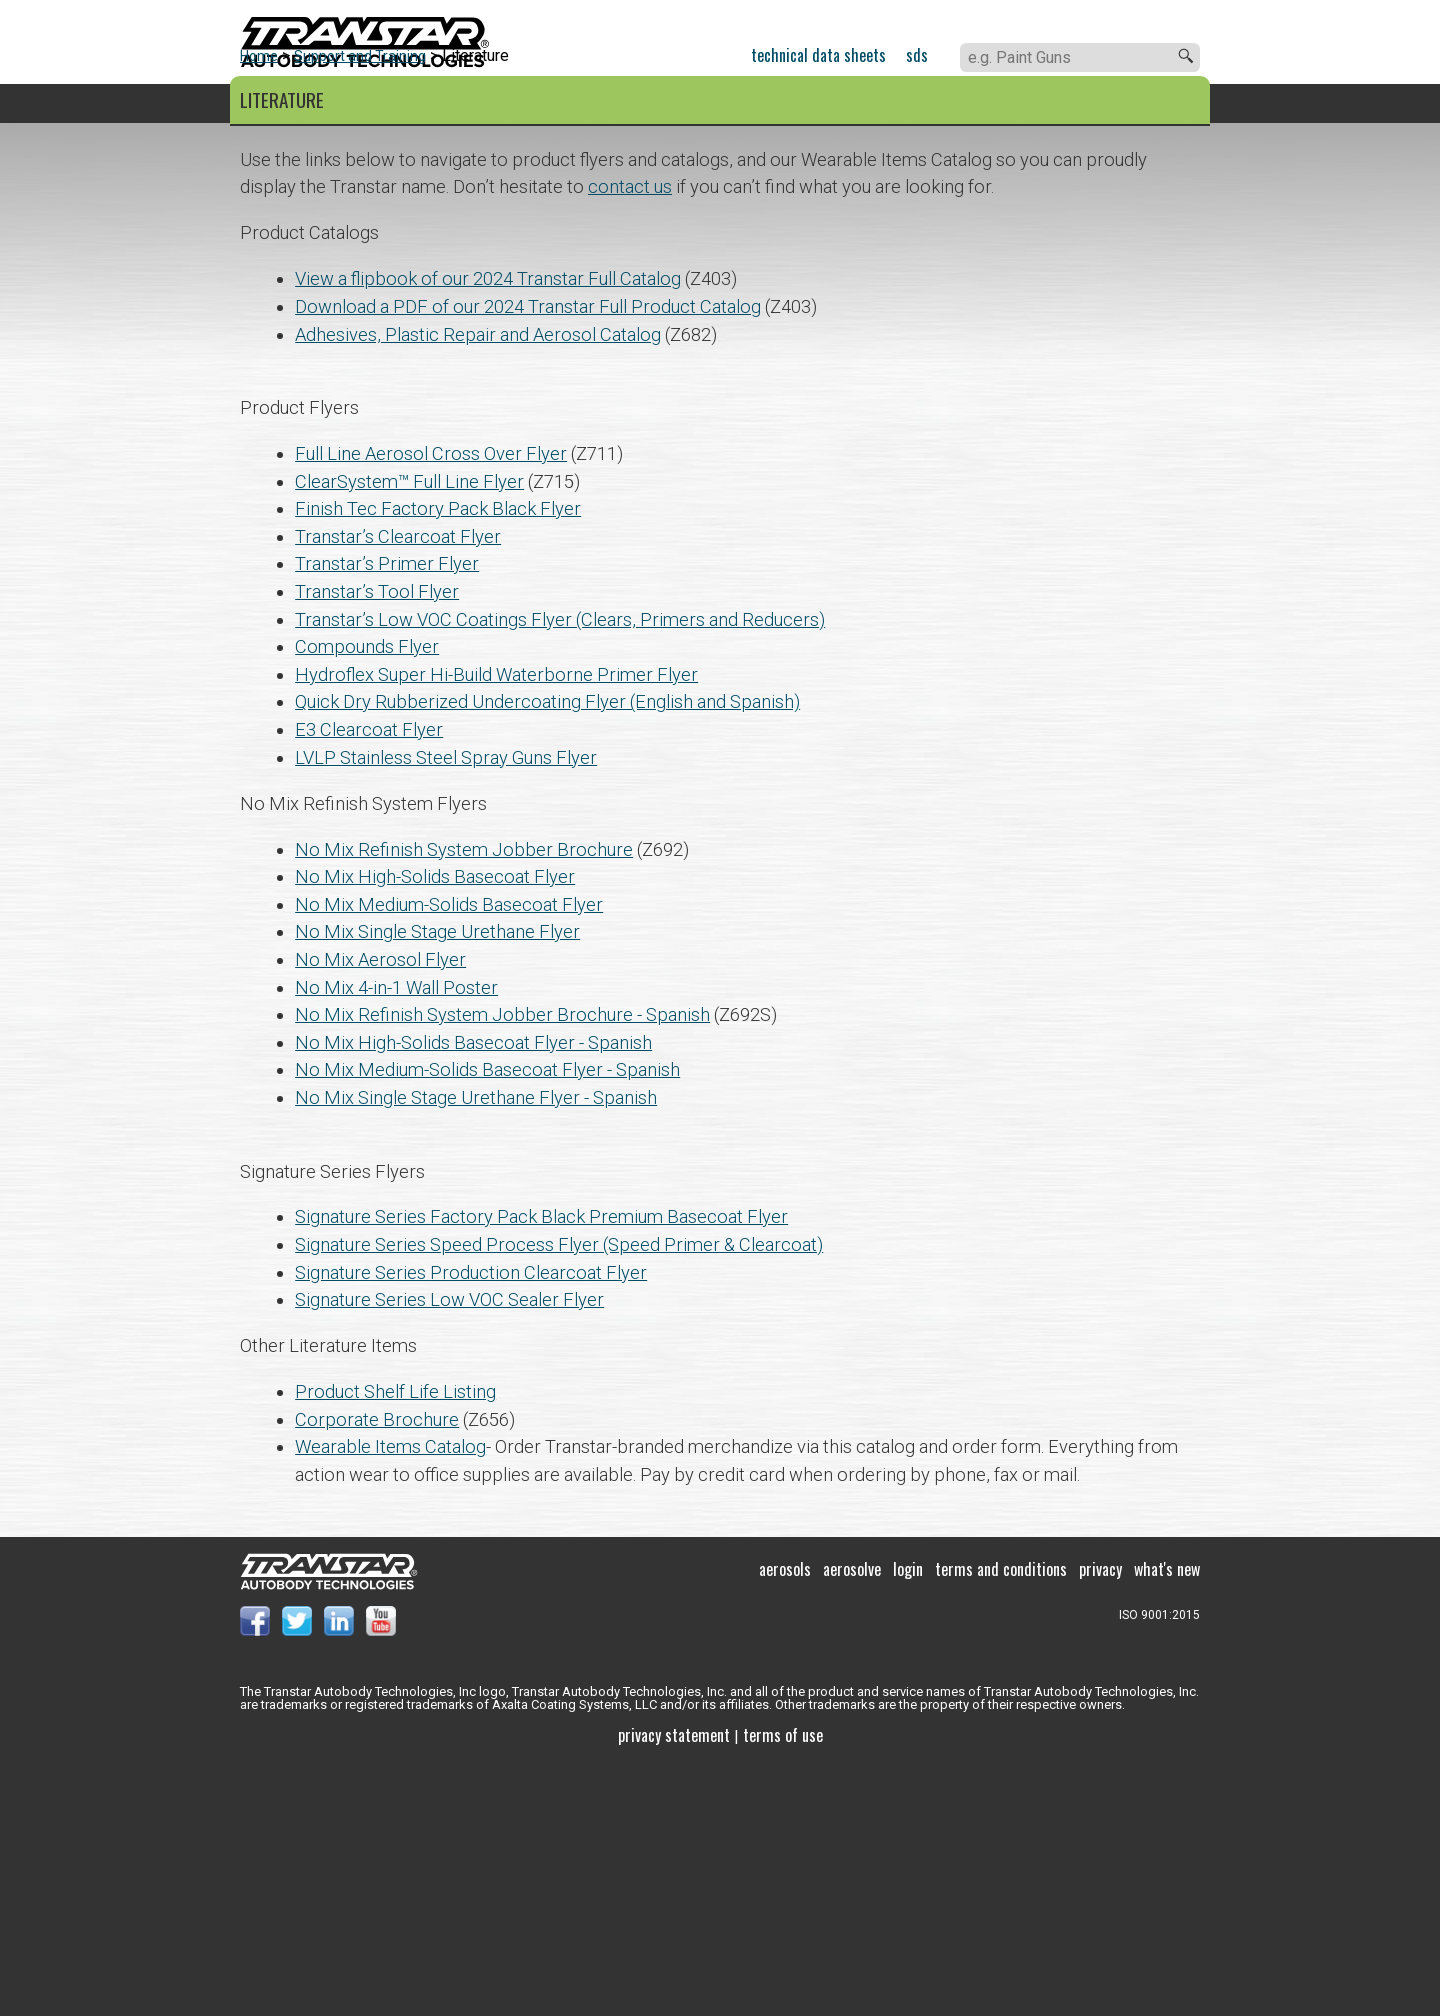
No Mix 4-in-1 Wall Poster (396, 1237)
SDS (917, 55)
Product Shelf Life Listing (395, 1641)
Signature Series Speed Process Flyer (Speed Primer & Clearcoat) (559, 1494)
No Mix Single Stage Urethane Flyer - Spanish (476, 1347)
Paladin (1169, 104)
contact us (630, 436)
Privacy (1100, 1819)
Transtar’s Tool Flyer (377, 841)
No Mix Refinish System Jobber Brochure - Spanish (502, 1264)
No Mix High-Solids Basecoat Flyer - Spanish (473, 1292)
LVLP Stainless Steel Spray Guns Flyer (446, 1007)
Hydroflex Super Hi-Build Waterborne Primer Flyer (496, 924)
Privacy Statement (674, 1985)
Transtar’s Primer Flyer (387, 813)
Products (281, 104)
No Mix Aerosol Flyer (380, 1209)
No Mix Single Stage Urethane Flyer (437, 1181)
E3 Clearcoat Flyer (369, 979)
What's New (1167, 1819)
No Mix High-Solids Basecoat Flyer (435, 1126)
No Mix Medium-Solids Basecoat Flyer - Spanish (487, 1319)
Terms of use (783, 1985)
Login (908, 1819)
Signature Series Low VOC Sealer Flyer (449, 1549)
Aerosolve (852, 1819)
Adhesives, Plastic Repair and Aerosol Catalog (478, 584)
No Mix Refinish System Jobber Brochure (464, 1099)
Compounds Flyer (367, 896)
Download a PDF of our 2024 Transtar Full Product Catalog (528, 556)
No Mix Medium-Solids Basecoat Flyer (449, 1154)
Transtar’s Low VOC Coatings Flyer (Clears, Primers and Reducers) (560, 869)
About (888, 104)
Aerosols (785, 1819)
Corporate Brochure (377, 1669)
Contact (1026, 104)
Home (259, 306)
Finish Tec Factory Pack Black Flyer (438, 758)
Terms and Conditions (1001, 1819)
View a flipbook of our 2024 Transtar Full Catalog (488, 528)
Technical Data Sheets (818, 55)
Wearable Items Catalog (390, 1696)
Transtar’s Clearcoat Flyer (398, 786)
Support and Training (694, 104)
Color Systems (462, 104)
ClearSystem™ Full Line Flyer (409, 731)
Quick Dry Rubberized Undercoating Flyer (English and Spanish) (547, 951)
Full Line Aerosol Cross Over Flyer (431, 703)
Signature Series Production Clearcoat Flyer (471, 1522)
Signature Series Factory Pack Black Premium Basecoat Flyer (541, 1466)
